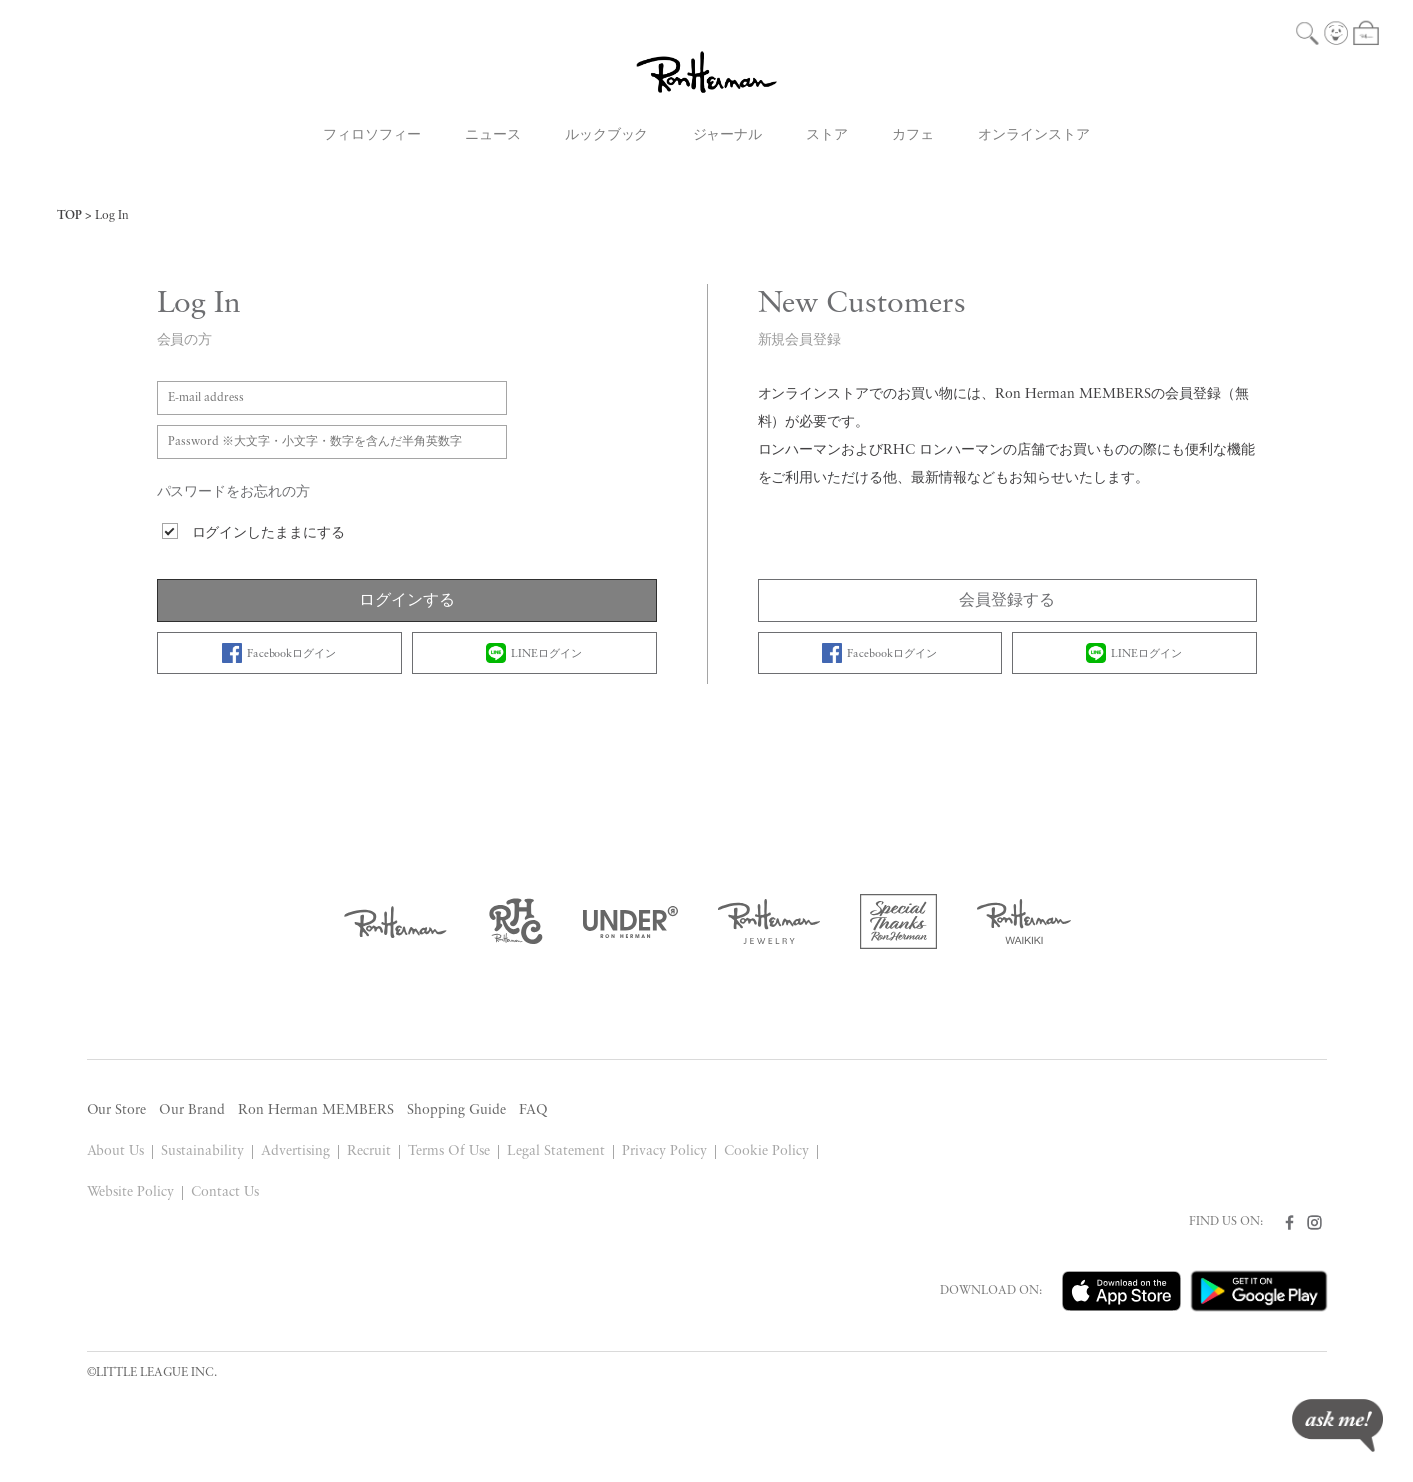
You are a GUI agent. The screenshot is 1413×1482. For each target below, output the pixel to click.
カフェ (913, 135)
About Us (116, 1151)
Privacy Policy (664, 1151)
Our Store (117, 1110)
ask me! (1337, 1425)
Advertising (295, 1151)
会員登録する (1007, 601)
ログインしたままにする (269, 533)
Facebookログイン (279, 653)
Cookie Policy (766, 1151)
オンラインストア (1034, 135)
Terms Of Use (449, 1151)
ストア (827, 135)
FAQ (533, 1110)
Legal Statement (556, 1151)
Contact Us (225, 1192)
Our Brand (192, 1110)
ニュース (493, 135)
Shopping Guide (456, 1110)
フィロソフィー (372, 135)
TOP (70, 216)
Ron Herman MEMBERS (316, 1110)
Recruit (369, 1151)
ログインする (407, 601)
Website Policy (131, 1192)
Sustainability (202, 1151)
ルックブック (607, 135)
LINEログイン (534, 653)
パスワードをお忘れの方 (234, 492)
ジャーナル (728, 135)
